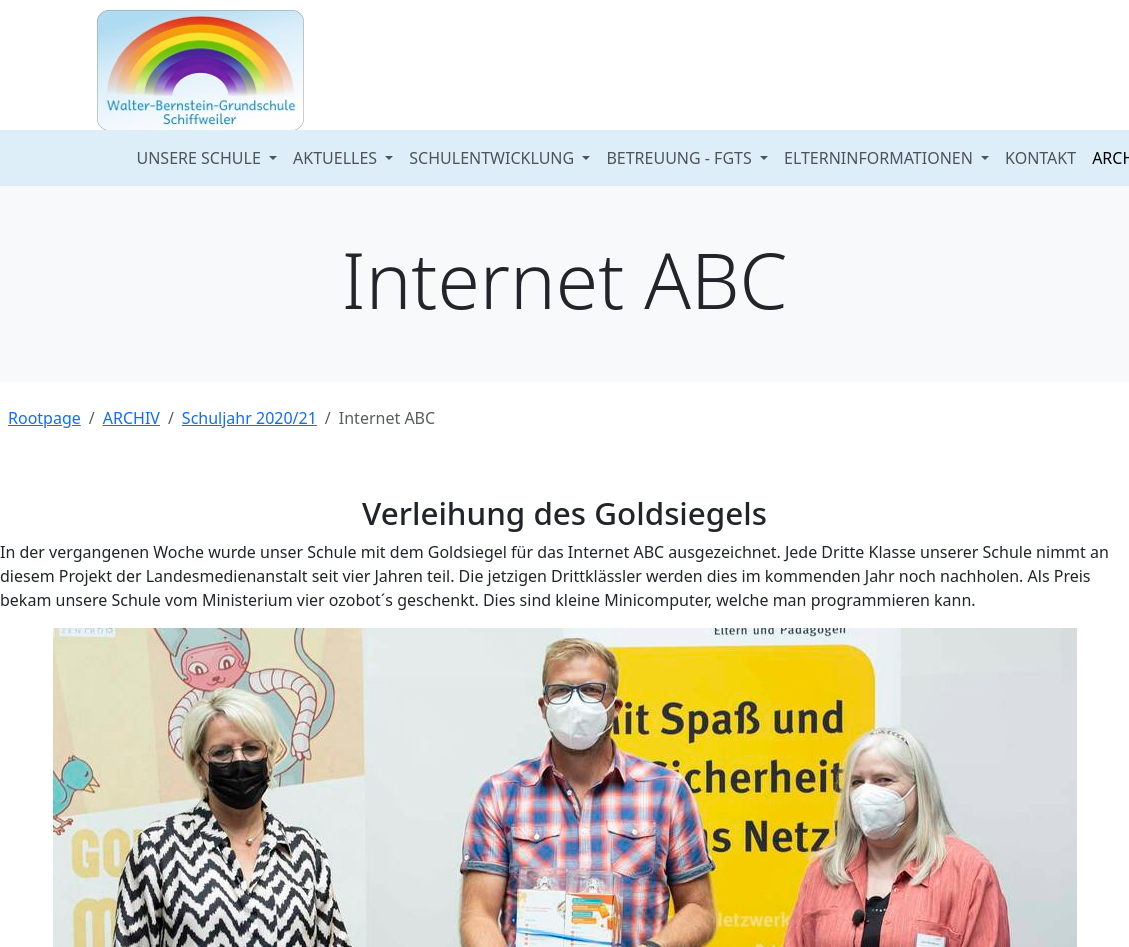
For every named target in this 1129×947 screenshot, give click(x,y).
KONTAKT (1040, 158)
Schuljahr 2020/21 (249, 418)
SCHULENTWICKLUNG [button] (493, 158)
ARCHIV (131, 418)
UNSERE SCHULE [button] (201, 158)
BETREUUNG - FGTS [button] (681, 158)
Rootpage (44, 418)
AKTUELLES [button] (337, 158)
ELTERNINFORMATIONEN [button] (880, 158)
